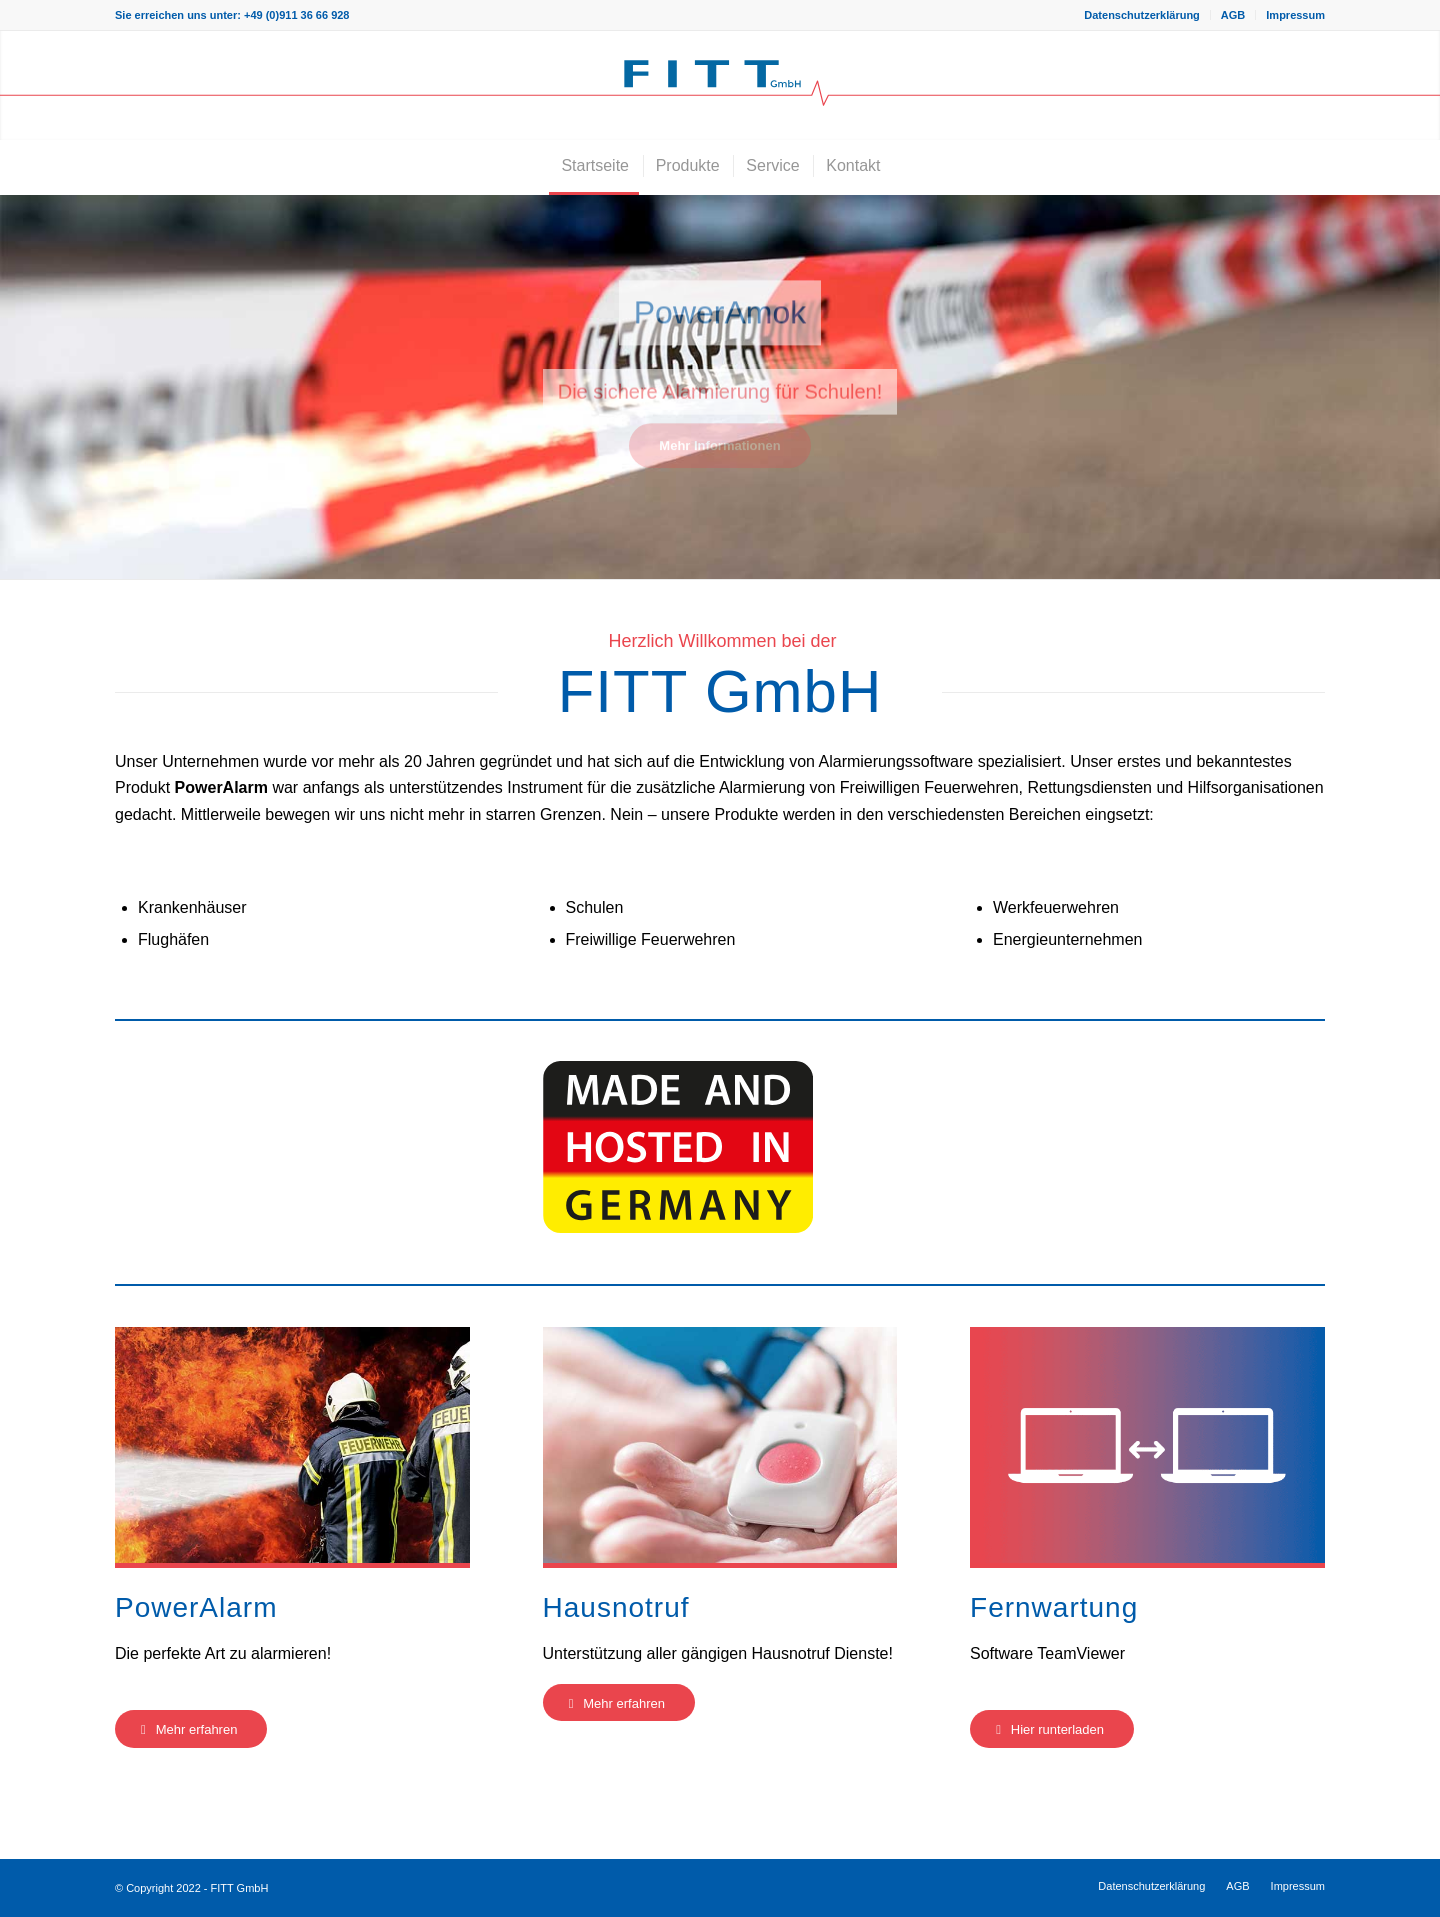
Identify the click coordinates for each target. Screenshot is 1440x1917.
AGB (1233, 15)
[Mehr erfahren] (191, 1729)
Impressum (1295, 15)
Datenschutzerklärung (1142, 15)
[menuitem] (1142, 15)
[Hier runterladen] (1052, 1729)
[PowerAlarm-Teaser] (292, 1445)
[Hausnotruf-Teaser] (720, 1445)
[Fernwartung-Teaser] (1147, 1445)
